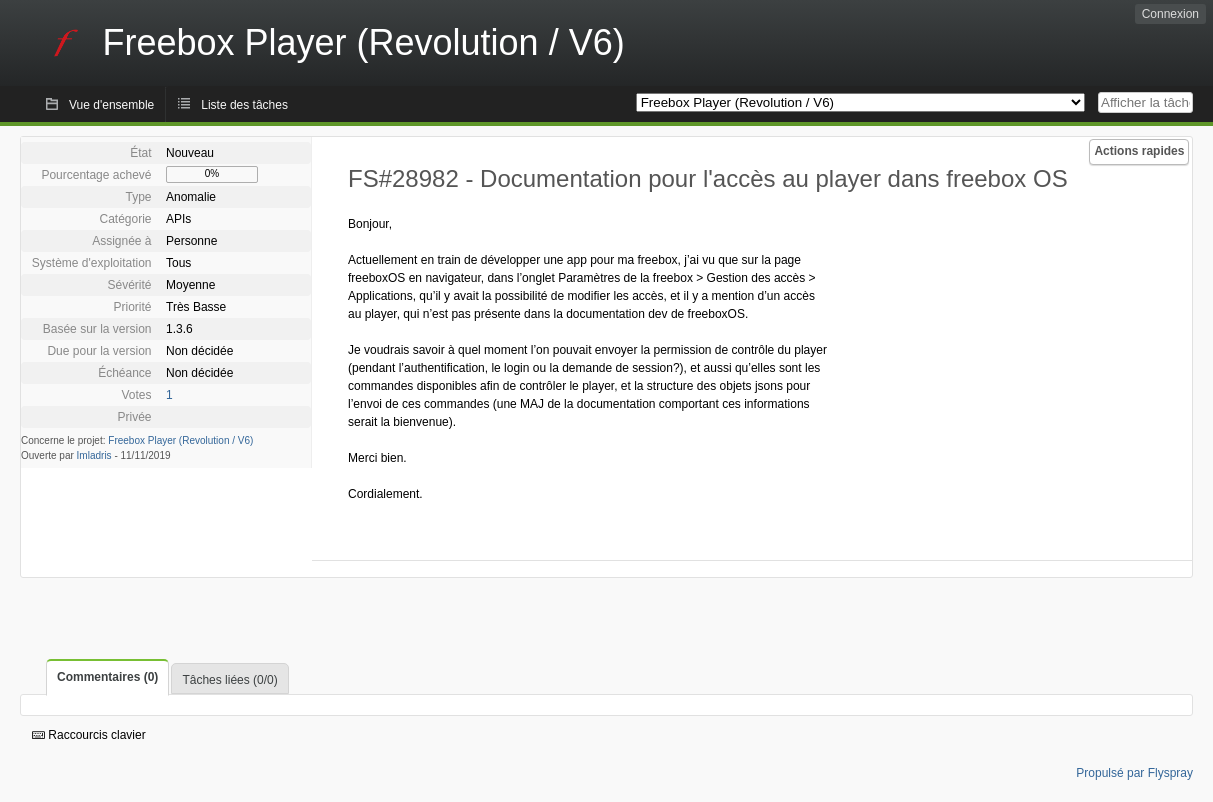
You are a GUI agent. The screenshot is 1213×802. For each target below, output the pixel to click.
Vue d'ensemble (111, 105)
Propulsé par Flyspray (1134, 773)
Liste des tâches (244, 105)
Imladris (94, 455)
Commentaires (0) (107, 677)
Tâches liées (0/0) (229, 680)
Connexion (1170, 14)
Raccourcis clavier (89, 735)
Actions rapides (1139, 151)
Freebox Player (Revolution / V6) (180, 440)
